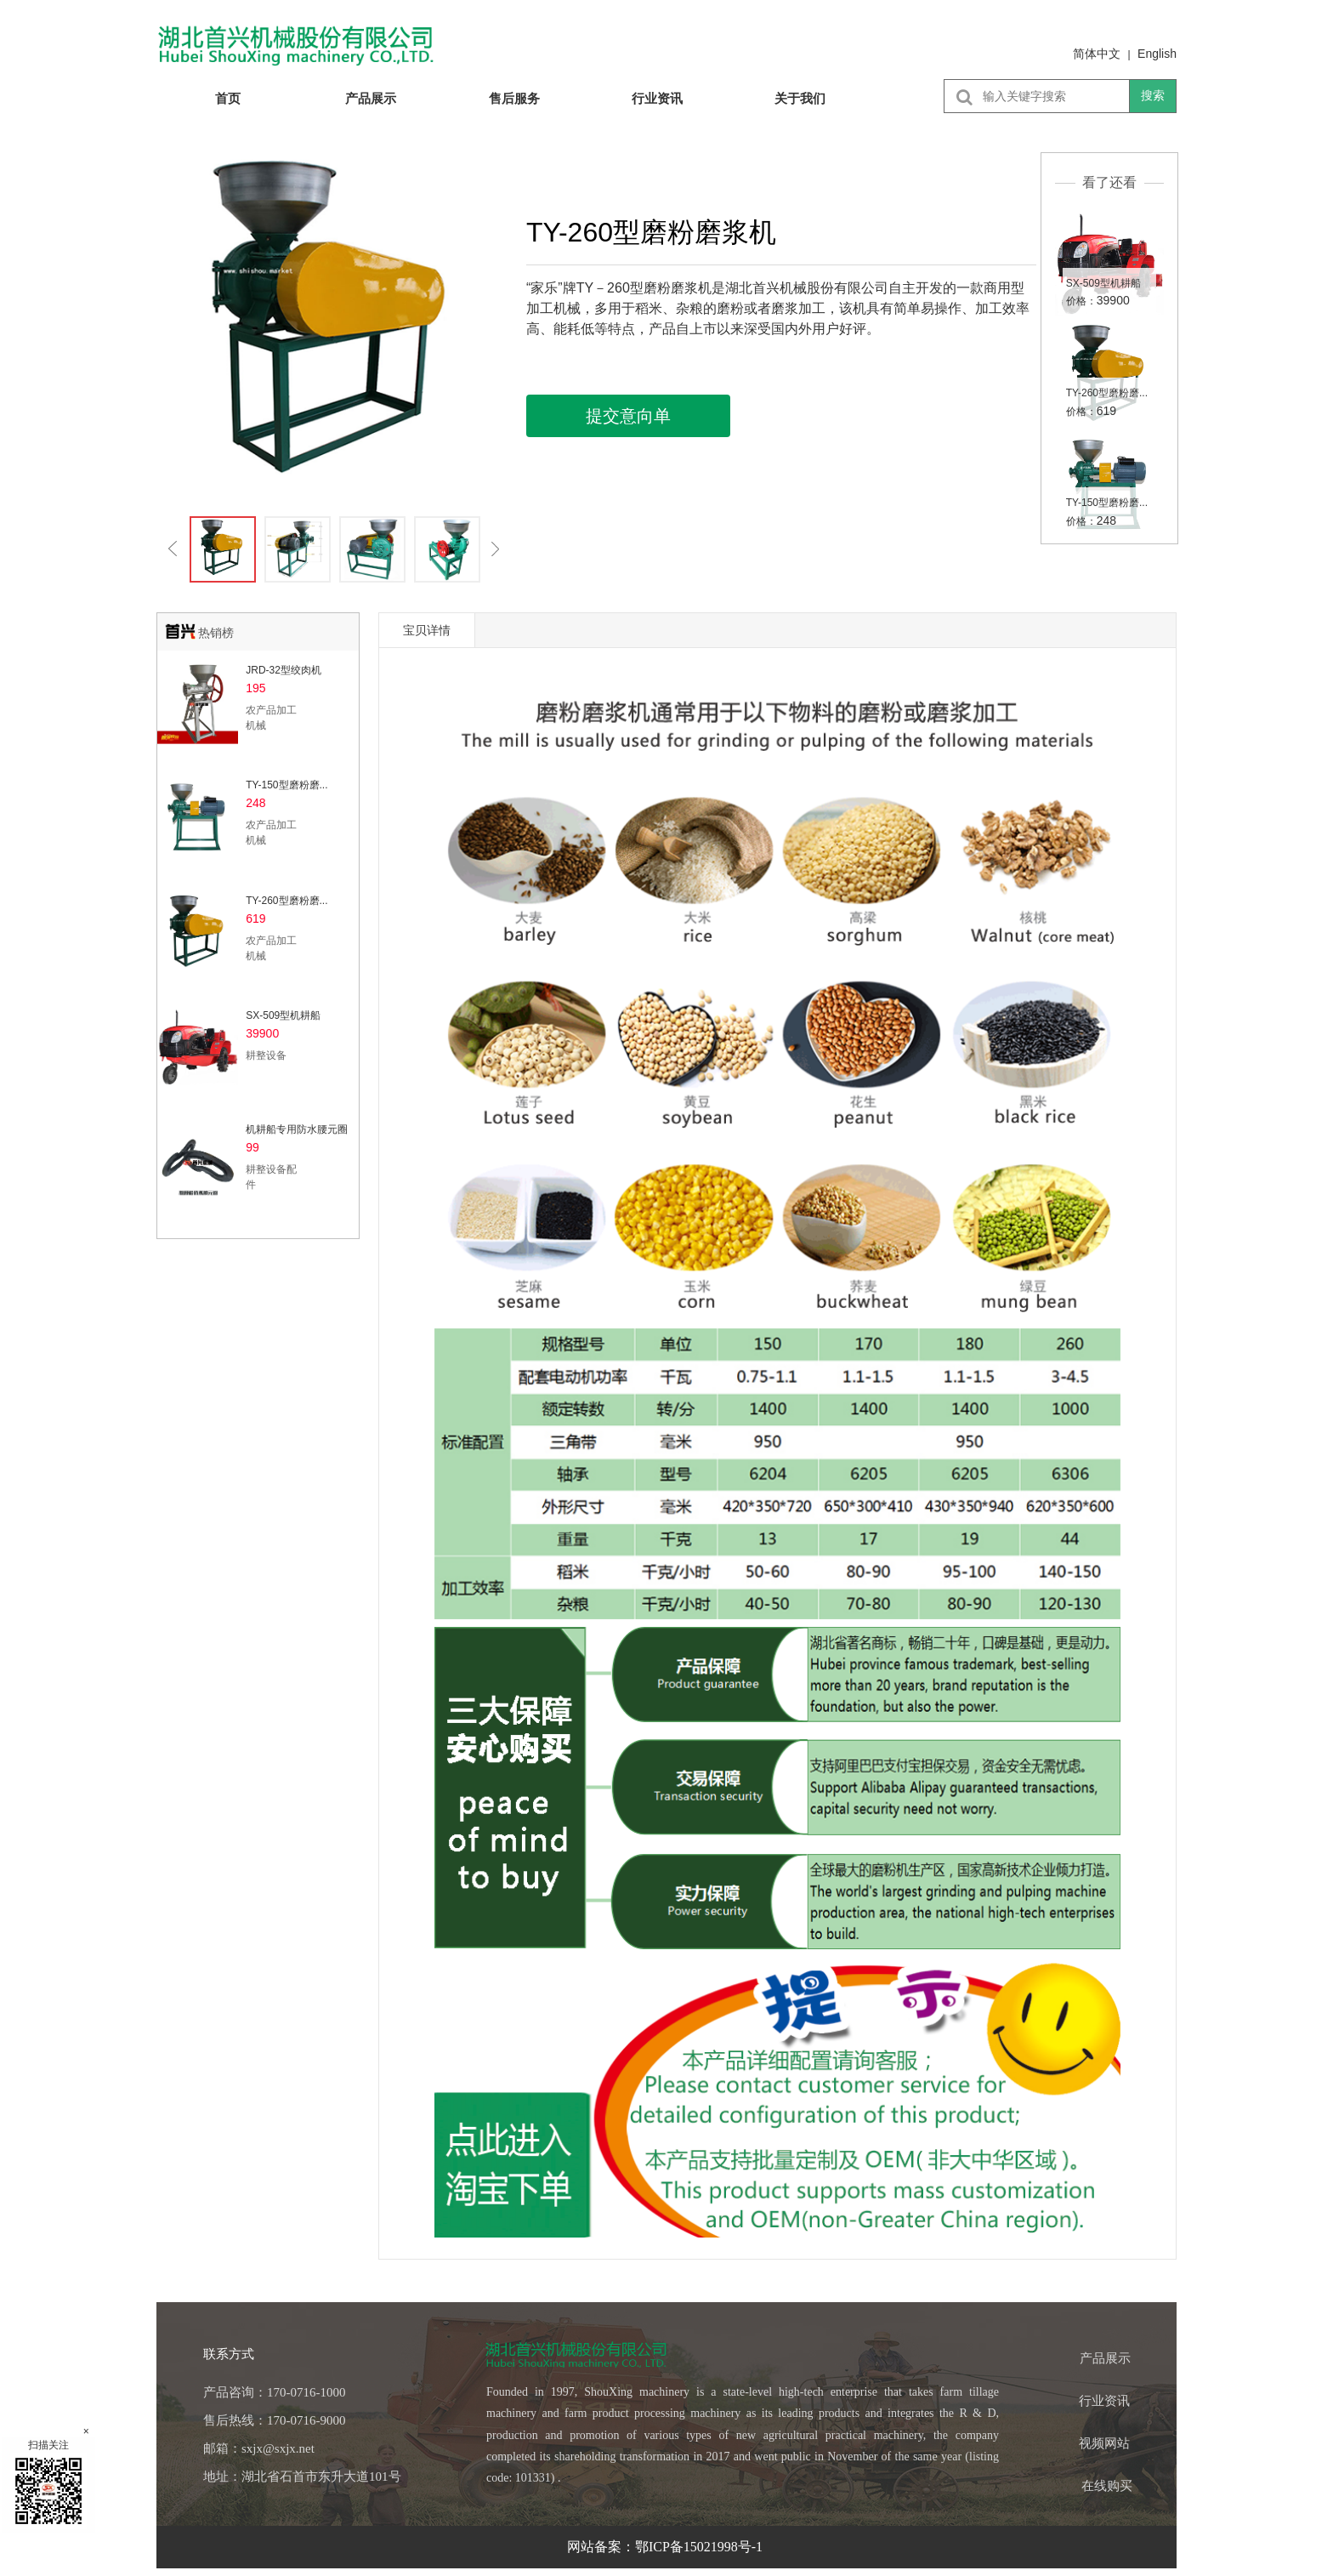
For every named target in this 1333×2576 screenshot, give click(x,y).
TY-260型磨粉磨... (1107, 393)
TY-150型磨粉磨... (1107, 503)
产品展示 (370, 98)
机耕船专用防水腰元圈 (297, 1129)
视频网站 (1104, 2443)
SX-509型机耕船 (1103, 283)
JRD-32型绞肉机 (283, 670)
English (1157, 53)
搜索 (1153, 95)
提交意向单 (628, 416)
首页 (228, 98)
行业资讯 (657, 98)
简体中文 (1096, 53)
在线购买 (1106, 2486)
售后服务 (514, 98)
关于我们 (799, 98)
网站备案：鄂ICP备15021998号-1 (666, 2546)
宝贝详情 (427, 630)
